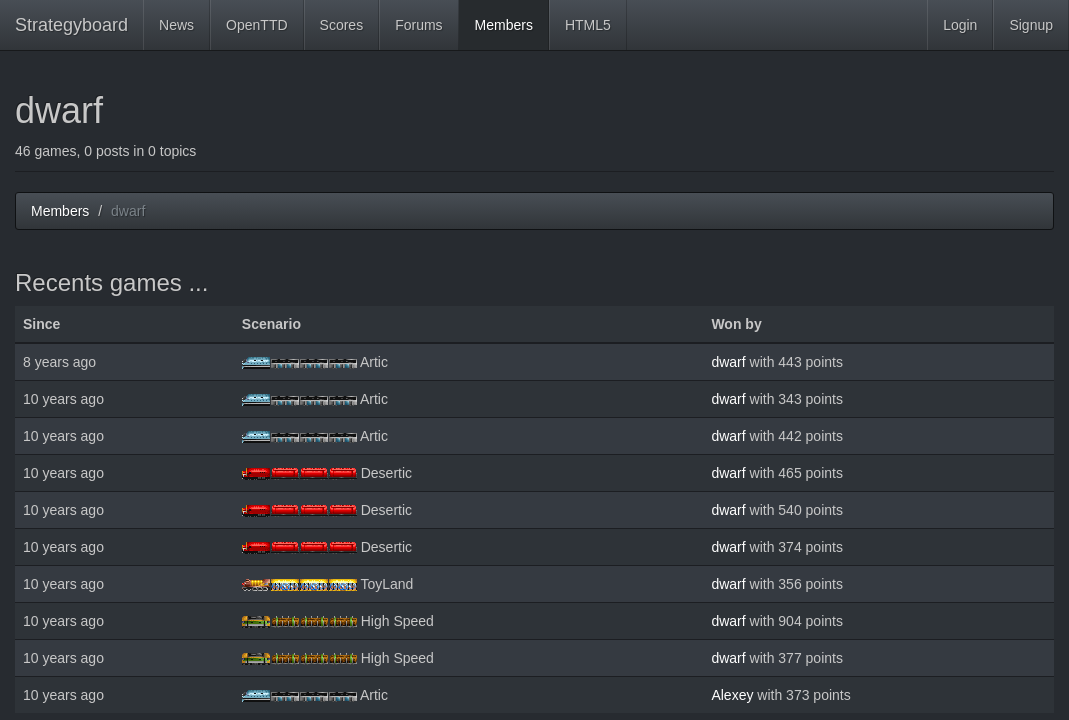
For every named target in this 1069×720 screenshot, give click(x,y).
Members (504, 25)
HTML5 (588, 25)
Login (960, 25)
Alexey (732, 695)
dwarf (728, 362)
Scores (342, 25)
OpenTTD (256, 25)
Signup (1031, 25)
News (176, 25)
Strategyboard (71, 25)
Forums (418, 25)
